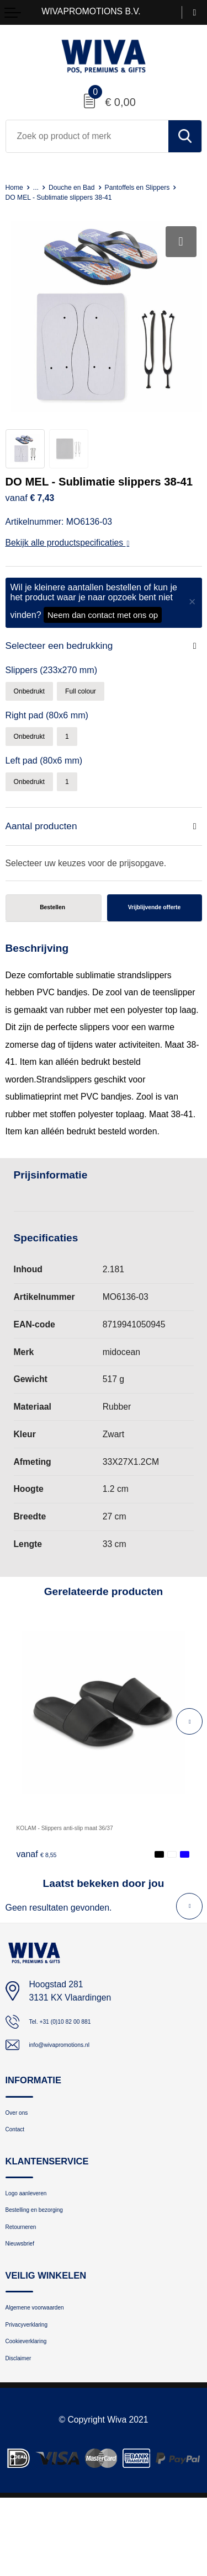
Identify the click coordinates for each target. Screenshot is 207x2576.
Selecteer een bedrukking (65, 656)
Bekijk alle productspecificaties (68, 552)
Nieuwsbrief (28, 2301)
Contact (20, 2169)
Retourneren (29, 2280)
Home (17, 186)
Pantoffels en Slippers (47, 196)
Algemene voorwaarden (50, 2370)
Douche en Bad (85, 186)
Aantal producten (46, 845)
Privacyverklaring (38, 2391)
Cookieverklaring (37, 2412)
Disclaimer (25, 2434)
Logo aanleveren (37, 2237)
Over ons (23, 2148)
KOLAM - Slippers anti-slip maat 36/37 (90, 1857)
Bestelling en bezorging (50, 2259)
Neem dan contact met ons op (102, 625)
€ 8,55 (41, 1884)
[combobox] (87, 136)
